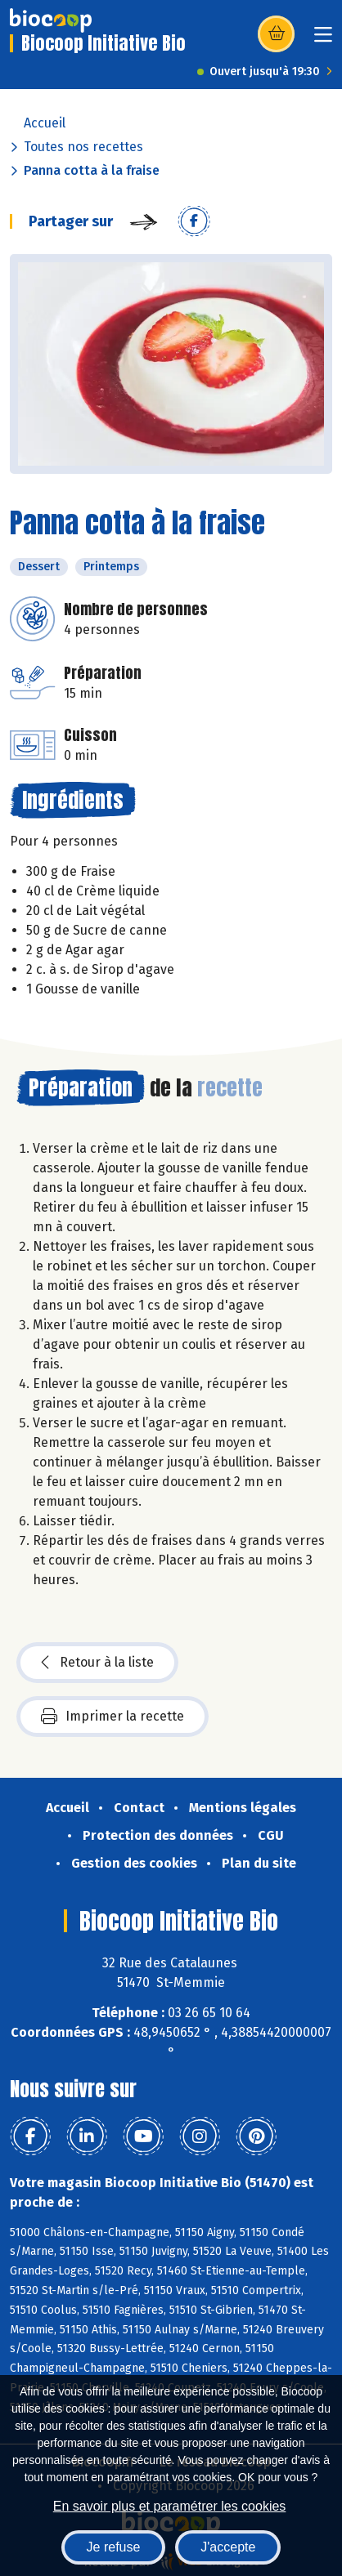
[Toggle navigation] (323, 39)
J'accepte (227, 2547)
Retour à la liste (97, 1662)
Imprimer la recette (112, 1716)
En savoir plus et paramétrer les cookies (169, 2506)
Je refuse (114, 2547)
